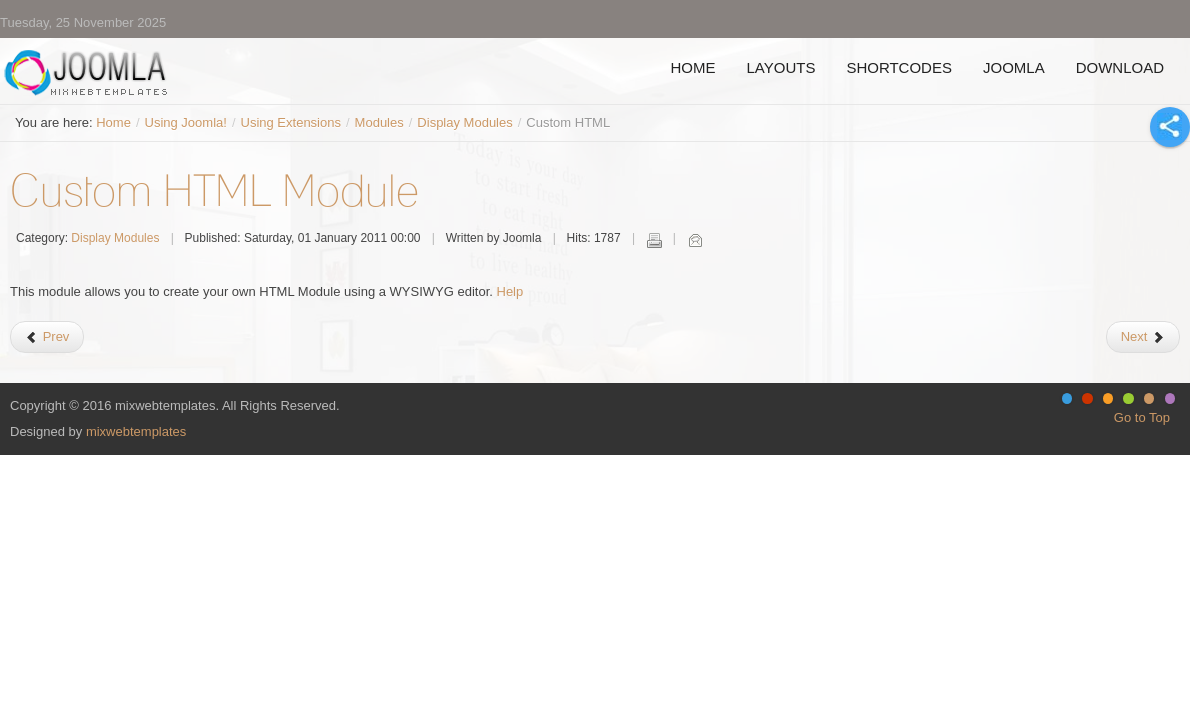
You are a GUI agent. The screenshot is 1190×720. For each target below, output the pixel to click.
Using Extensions (291, 122)
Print (654, 240)
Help (510, 291)
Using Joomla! (186, 122)
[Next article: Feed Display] (1143, 337)
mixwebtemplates (136, 431)
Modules (379, 122)
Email (695, 240)
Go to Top (1142, 417)
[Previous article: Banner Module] (47, 337)
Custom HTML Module (214, 190)
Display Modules (464, 122)
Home (113, 122)
